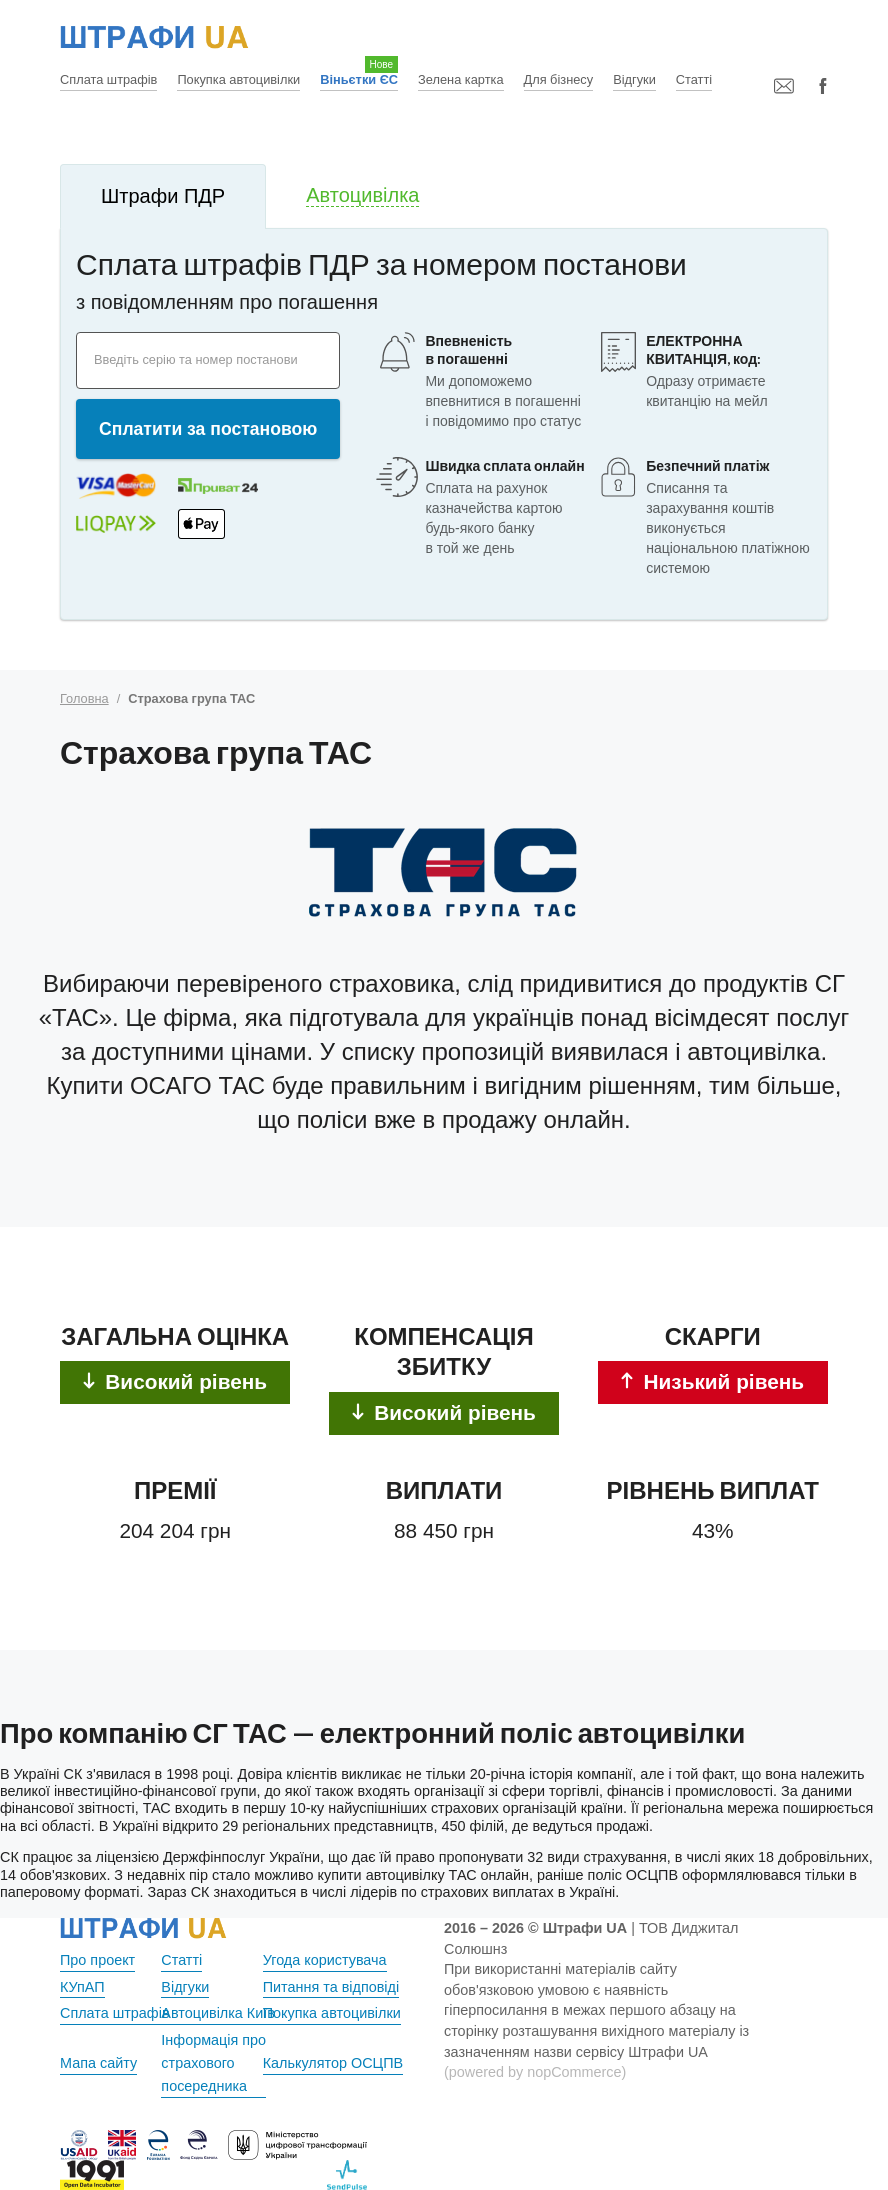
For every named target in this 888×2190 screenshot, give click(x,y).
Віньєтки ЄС (359, 79)
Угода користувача (325, 1960)
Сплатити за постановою (208, 429)
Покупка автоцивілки (238, 79)
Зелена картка (460, 79)
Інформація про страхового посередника (213, 2063)
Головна (84, 698)
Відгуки (634, 79)
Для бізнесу (559, 79)
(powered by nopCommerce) (535, 2072)
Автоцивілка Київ (218, 2013)
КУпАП (82, 1987)
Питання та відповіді (331, 1987)
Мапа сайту (98, 2063)
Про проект (97, 1960)
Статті (694, 79)
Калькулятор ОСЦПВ (333, 2063)
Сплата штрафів (108, 79)
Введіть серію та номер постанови (196, 359)
